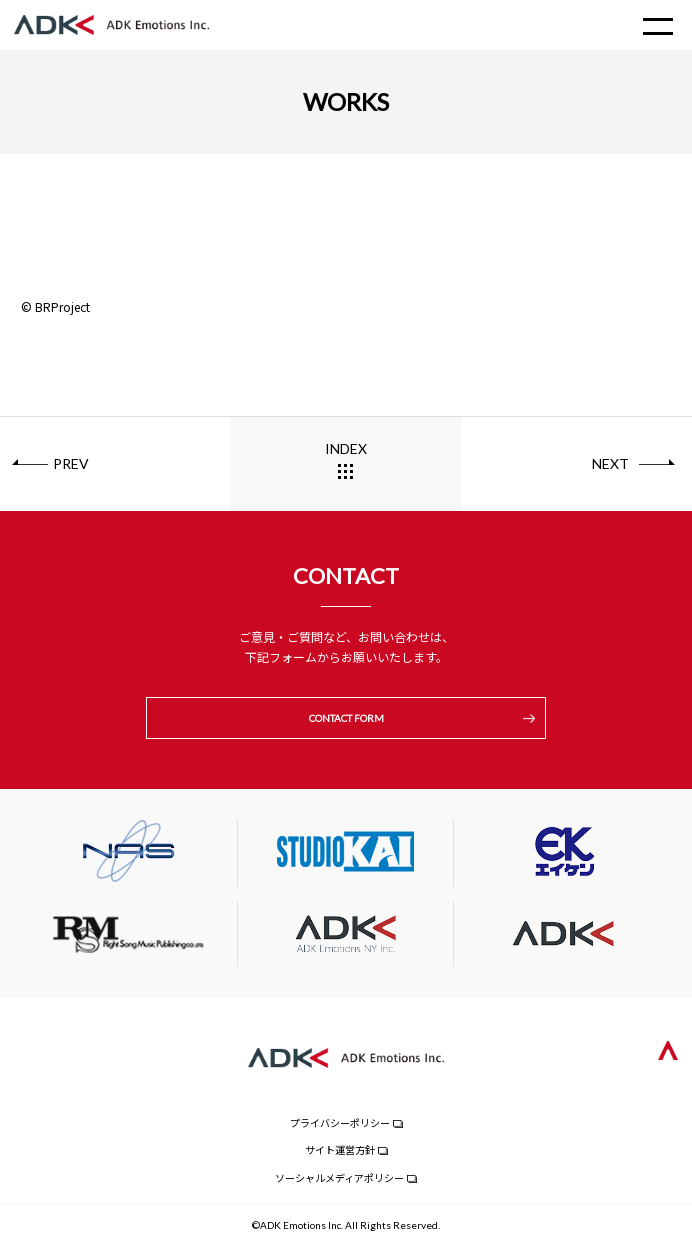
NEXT (610, 463)
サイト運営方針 (340, 1149)
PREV (71, 463)
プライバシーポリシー (340, 1122)
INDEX (346, 448)
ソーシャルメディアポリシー (339, 1177)
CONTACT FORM (346, 718)
